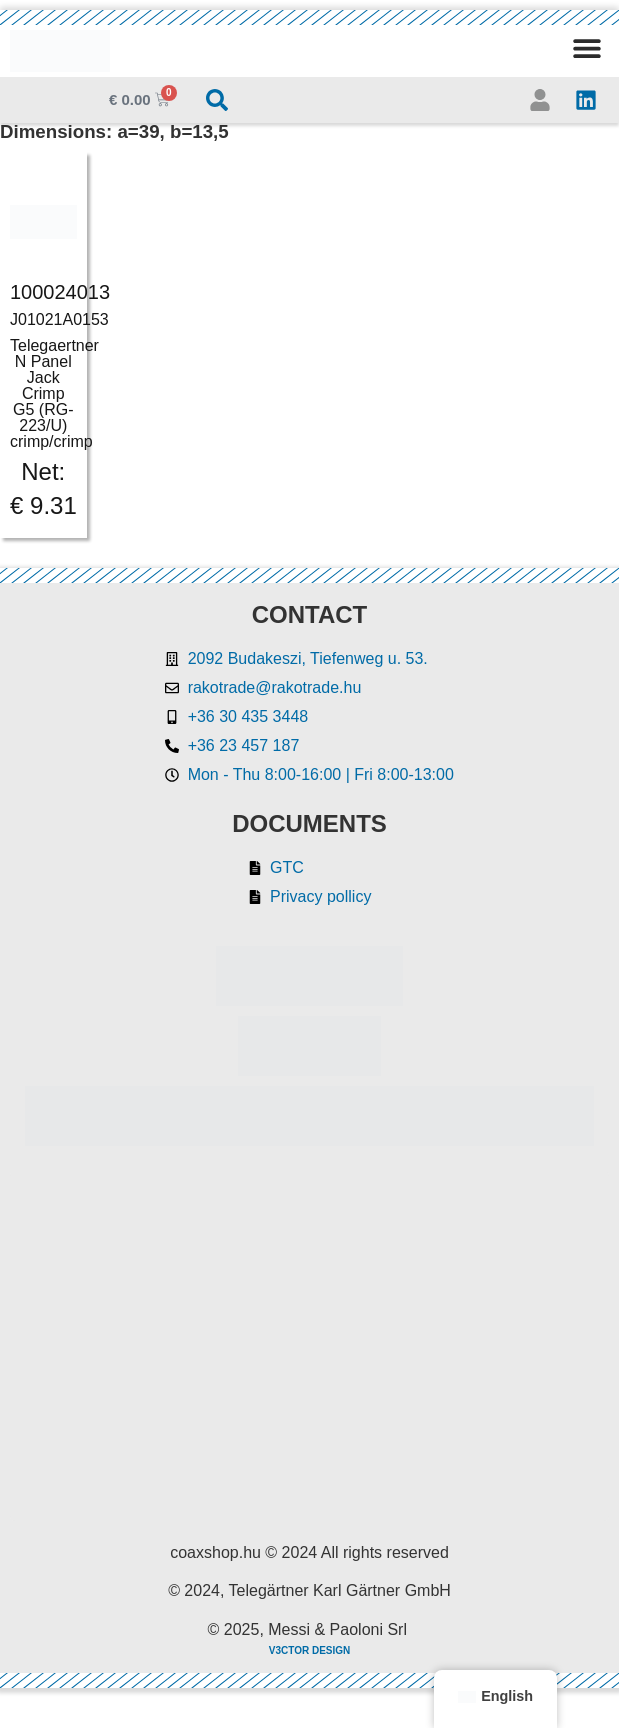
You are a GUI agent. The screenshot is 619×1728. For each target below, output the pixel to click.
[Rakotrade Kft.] (309, 1346)
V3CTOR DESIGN (310, 1650)
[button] (586, 47)
